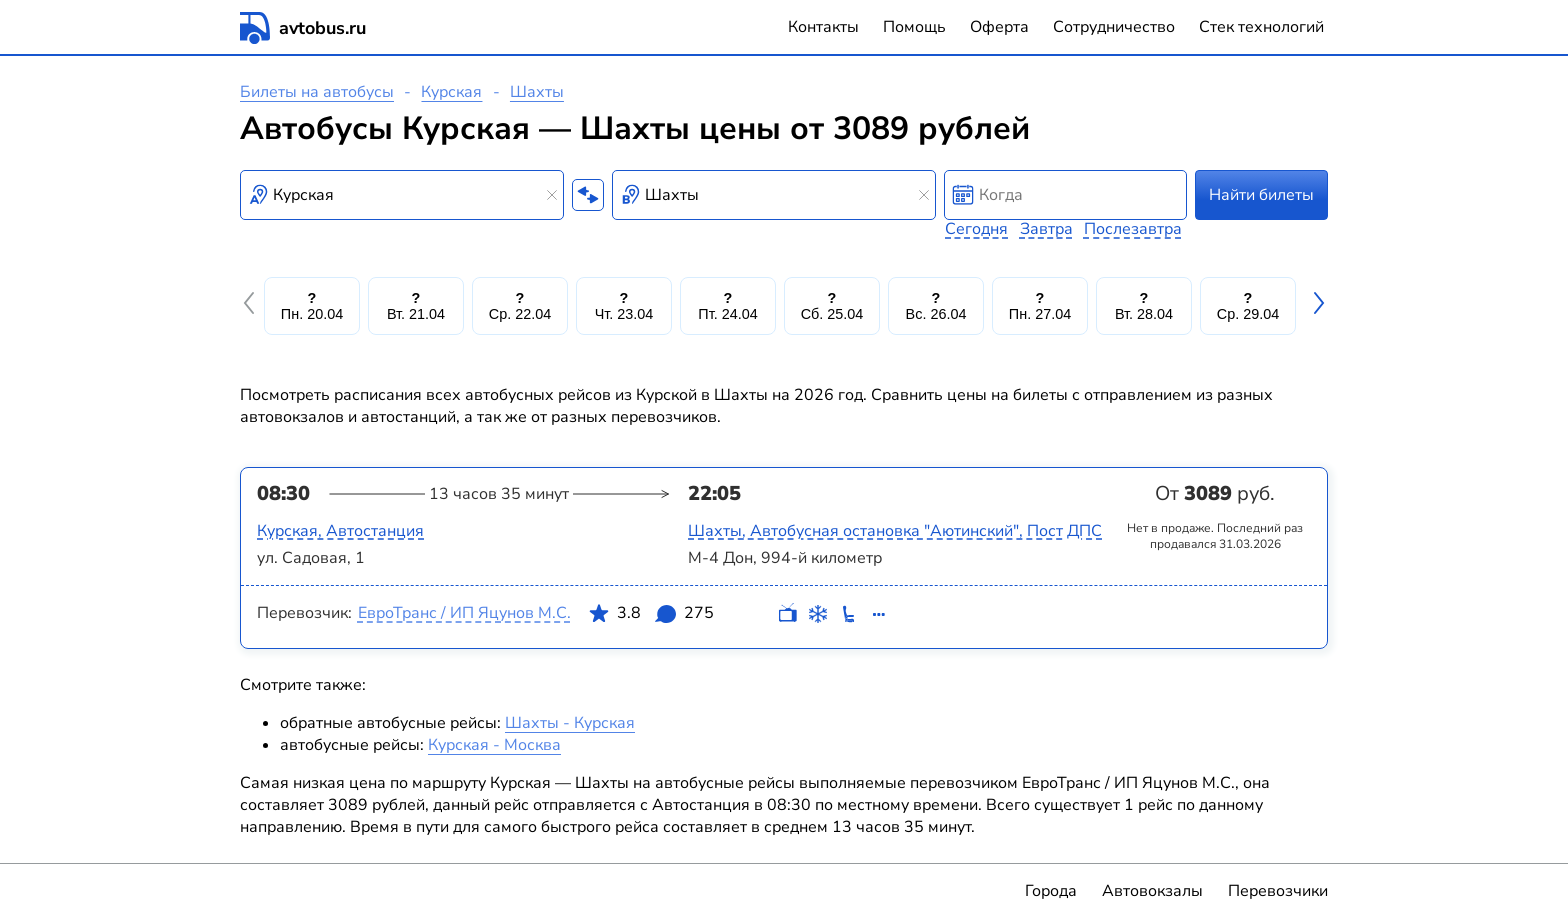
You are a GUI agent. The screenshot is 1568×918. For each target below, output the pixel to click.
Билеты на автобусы (317, 92)
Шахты (537, 92)
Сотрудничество (1114, 27)
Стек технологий (1261, 27)
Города (1051, 891)
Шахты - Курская (570, 723)
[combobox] (402, 195)
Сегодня (976, 229)
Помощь (914, 27)
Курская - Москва (494, 745)
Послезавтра (1133, 229)
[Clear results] (552, 195)
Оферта (999, 27)
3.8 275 (651, 617)
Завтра (1046, 229)
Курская (451, 92)
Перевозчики (1278, 891)
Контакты (823, 27)
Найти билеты (1261, 195)
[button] (252, 306)
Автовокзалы (1152, 891)
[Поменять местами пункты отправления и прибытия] (588, 195)
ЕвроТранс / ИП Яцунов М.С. (464, 613)
